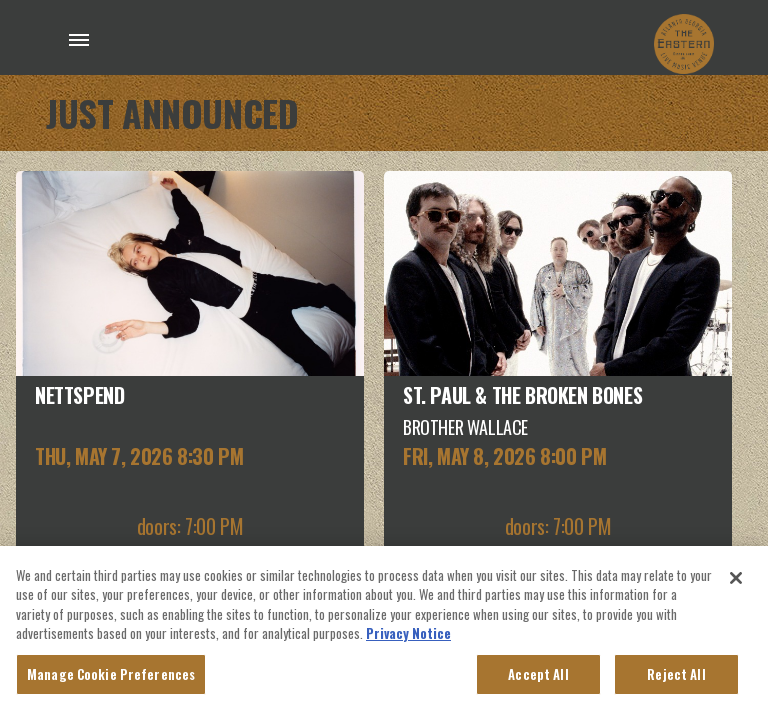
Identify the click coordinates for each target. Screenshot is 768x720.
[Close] (736, 582)
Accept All (538, 678)
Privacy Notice (408, 637)
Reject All (676, 678)
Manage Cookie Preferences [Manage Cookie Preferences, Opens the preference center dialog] (111, 678)
